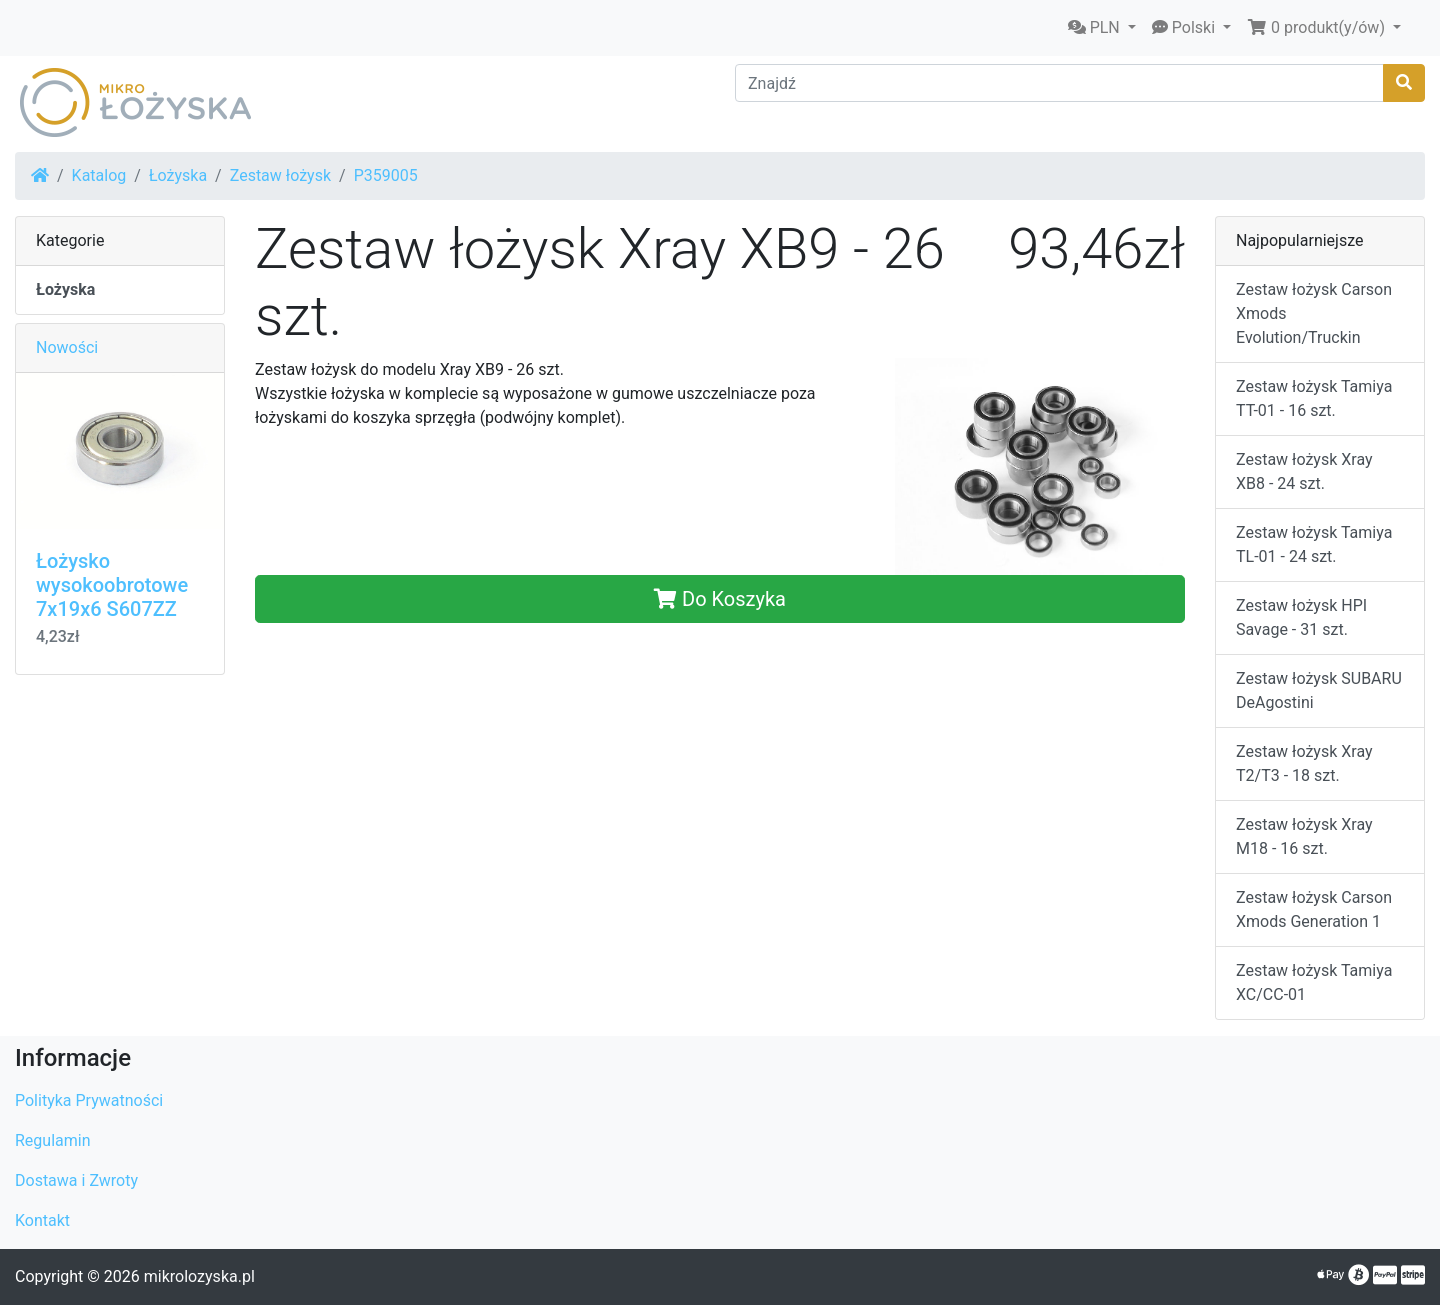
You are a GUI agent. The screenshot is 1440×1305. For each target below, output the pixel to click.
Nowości (67, 347)
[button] (1102, 28)
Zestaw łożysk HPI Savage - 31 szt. (1301, 617)
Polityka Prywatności (89, 1100)
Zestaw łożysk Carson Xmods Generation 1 (1314, 909)
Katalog (99, 175)
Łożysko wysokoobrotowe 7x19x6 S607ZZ (112, 585)
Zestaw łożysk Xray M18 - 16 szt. (1304, 836)
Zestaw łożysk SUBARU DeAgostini (1319, 690)
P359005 (386, 175)
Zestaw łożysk (280, 175)
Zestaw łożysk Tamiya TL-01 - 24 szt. (1314, 544)
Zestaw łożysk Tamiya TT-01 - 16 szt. (1314, 398)
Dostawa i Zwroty (76, 1180)
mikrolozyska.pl (199, 1276)
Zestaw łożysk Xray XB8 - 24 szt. (1304, 471)
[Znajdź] (1059, 83)
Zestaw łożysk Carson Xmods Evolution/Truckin (1314, 313)
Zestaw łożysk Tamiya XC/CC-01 (1314, 982)
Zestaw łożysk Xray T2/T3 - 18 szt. (1304, 763)
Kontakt (42, 1220)
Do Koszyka (720, 599)
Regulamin (53, 1140)
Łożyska (178, 175)
